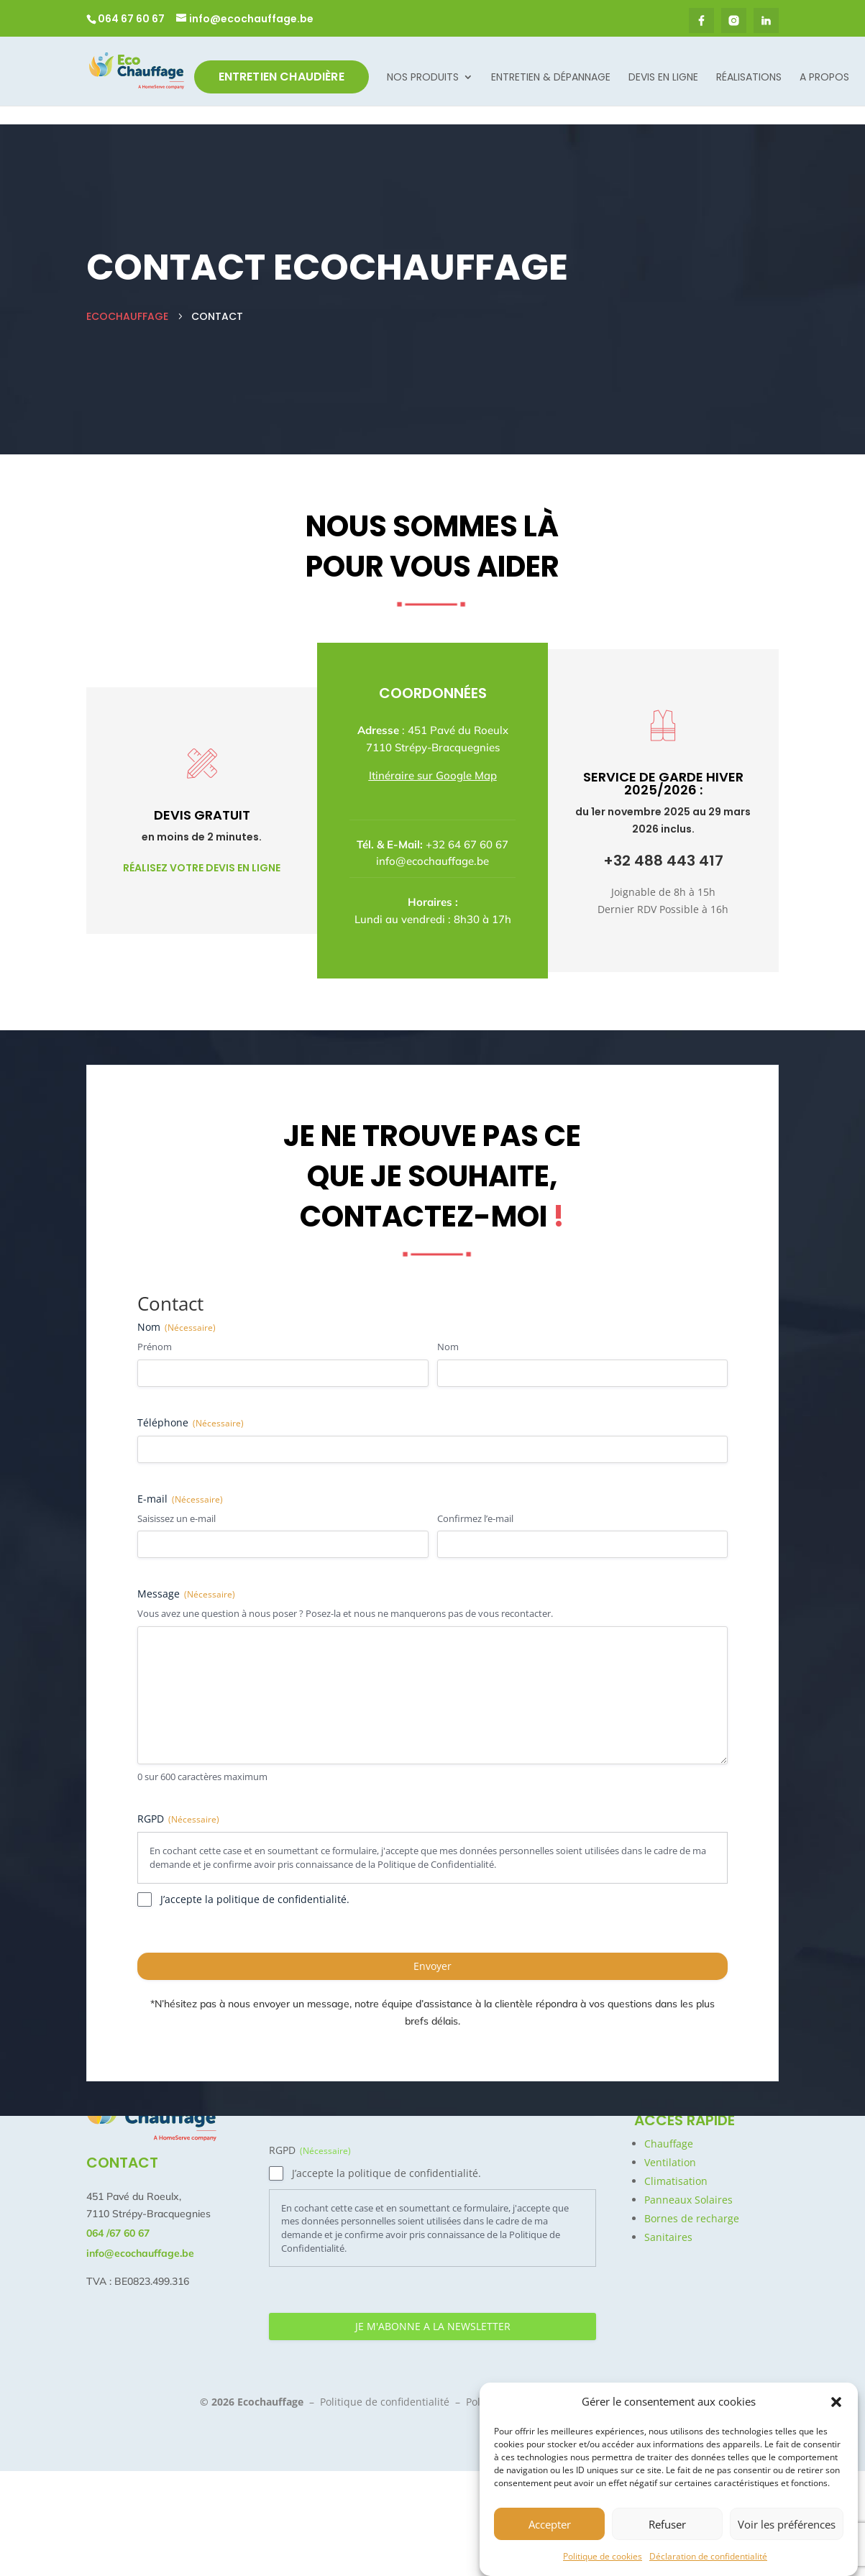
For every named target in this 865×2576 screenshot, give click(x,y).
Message (186, 1574)
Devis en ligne (663, 78)
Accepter (549, 2527)
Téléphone (190, 1403)
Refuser (667, 2527)
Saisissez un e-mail (176, 1499)
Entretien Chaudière (281, 76)
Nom (448, 1327)
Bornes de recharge (691, 2218)
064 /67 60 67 (118, 2233)
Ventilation (670, 2162)
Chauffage (668, 2143)
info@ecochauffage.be (432, 841)
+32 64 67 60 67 (467, 825)
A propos (824, 78)
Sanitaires (668, 2237)
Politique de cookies (602, 2560)
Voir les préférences (787, 2527)
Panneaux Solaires (688, 2199)
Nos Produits (423, 78)
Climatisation (676, 2181)
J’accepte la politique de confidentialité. (254, 1880)
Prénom (154, 1327)
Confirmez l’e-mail (475, 1499)
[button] (836, 2405)
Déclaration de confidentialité (708, 2560)
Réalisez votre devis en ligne (201, 848)
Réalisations (749, 78)
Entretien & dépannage (550, 78)
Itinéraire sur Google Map (433, 756)
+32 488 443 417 (663, 841)
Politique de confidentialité (384, 2401)
